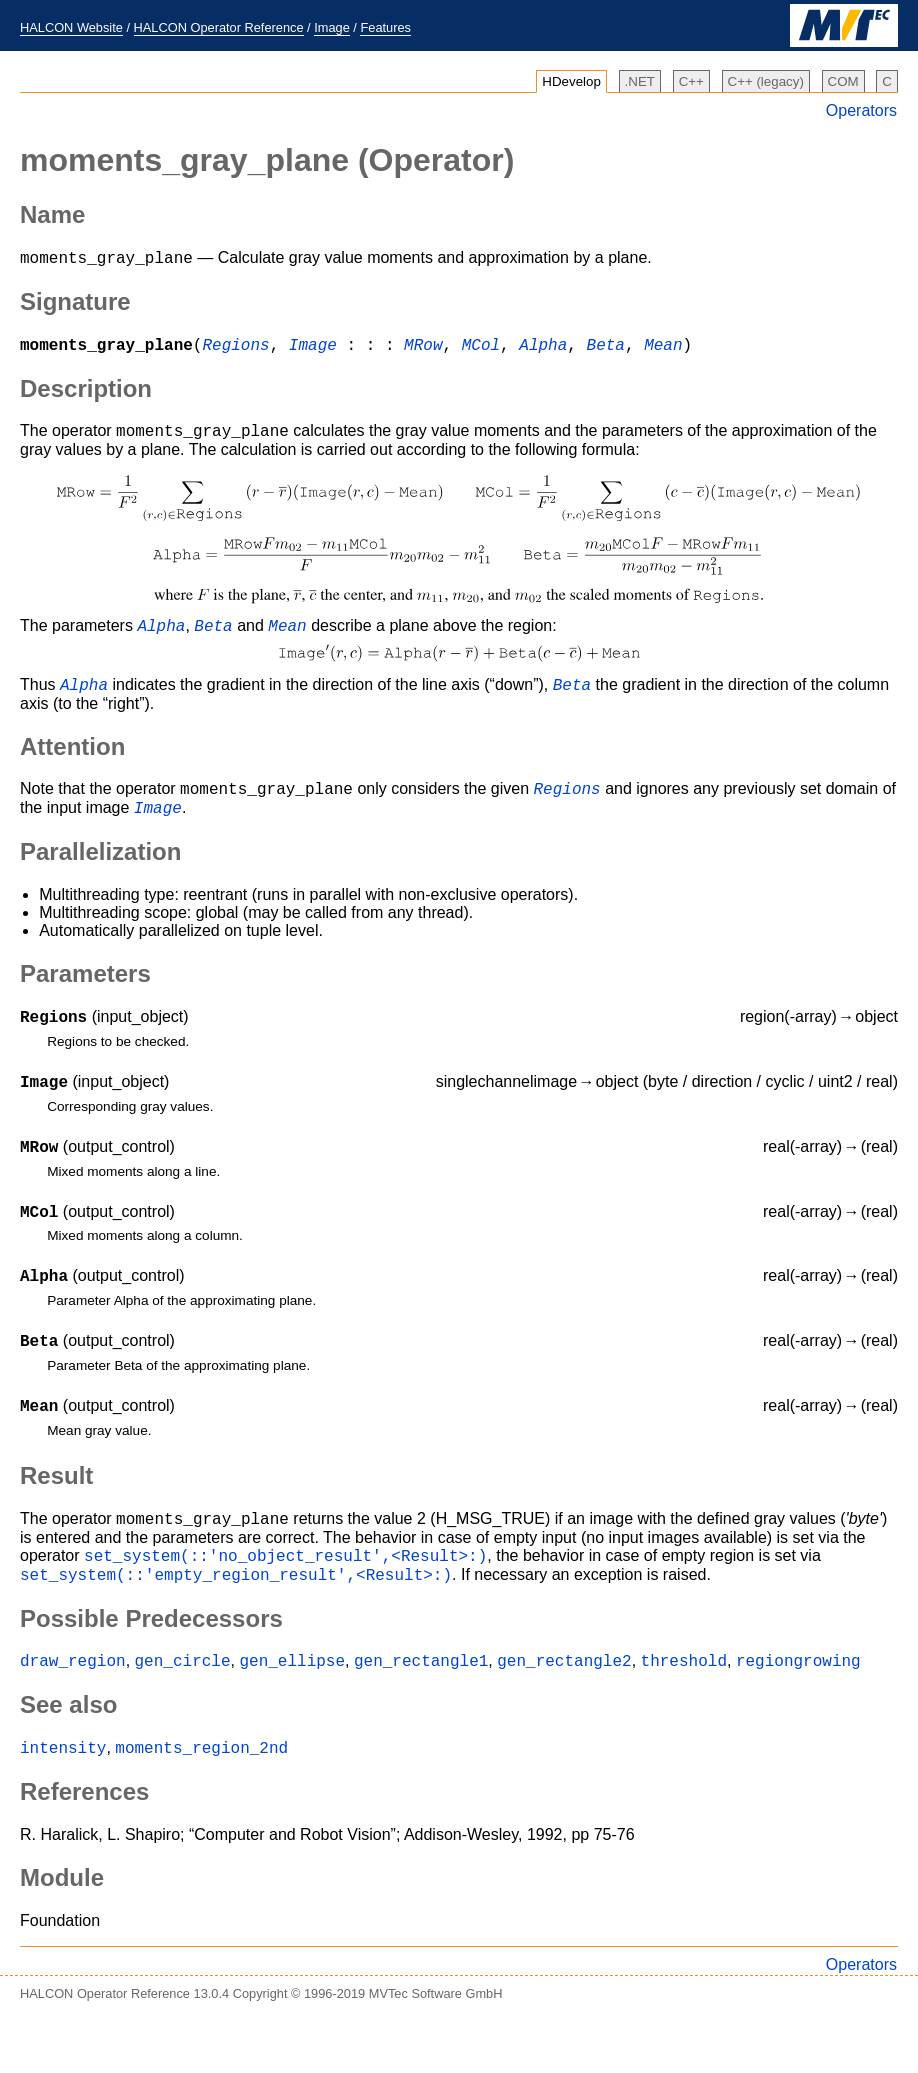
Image (332, 27)
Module (62, 1934)
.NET (640, 81)
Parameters (85, 994)
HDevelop (571, 81)
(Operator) (267, 160)
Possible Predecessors (151, 1669)
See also (68, 1758)
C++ (691, 81)
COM (843, 81)
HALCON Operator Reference (219, 27)
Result (56, 1517)
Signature (75, 304)
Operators (861, 110)
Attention (72, 761)
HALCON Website (71, 27)
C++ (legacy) (766, 81)
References (84, 1848)
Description (86, 394)
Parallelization (100, 872)
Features (385, 27)
